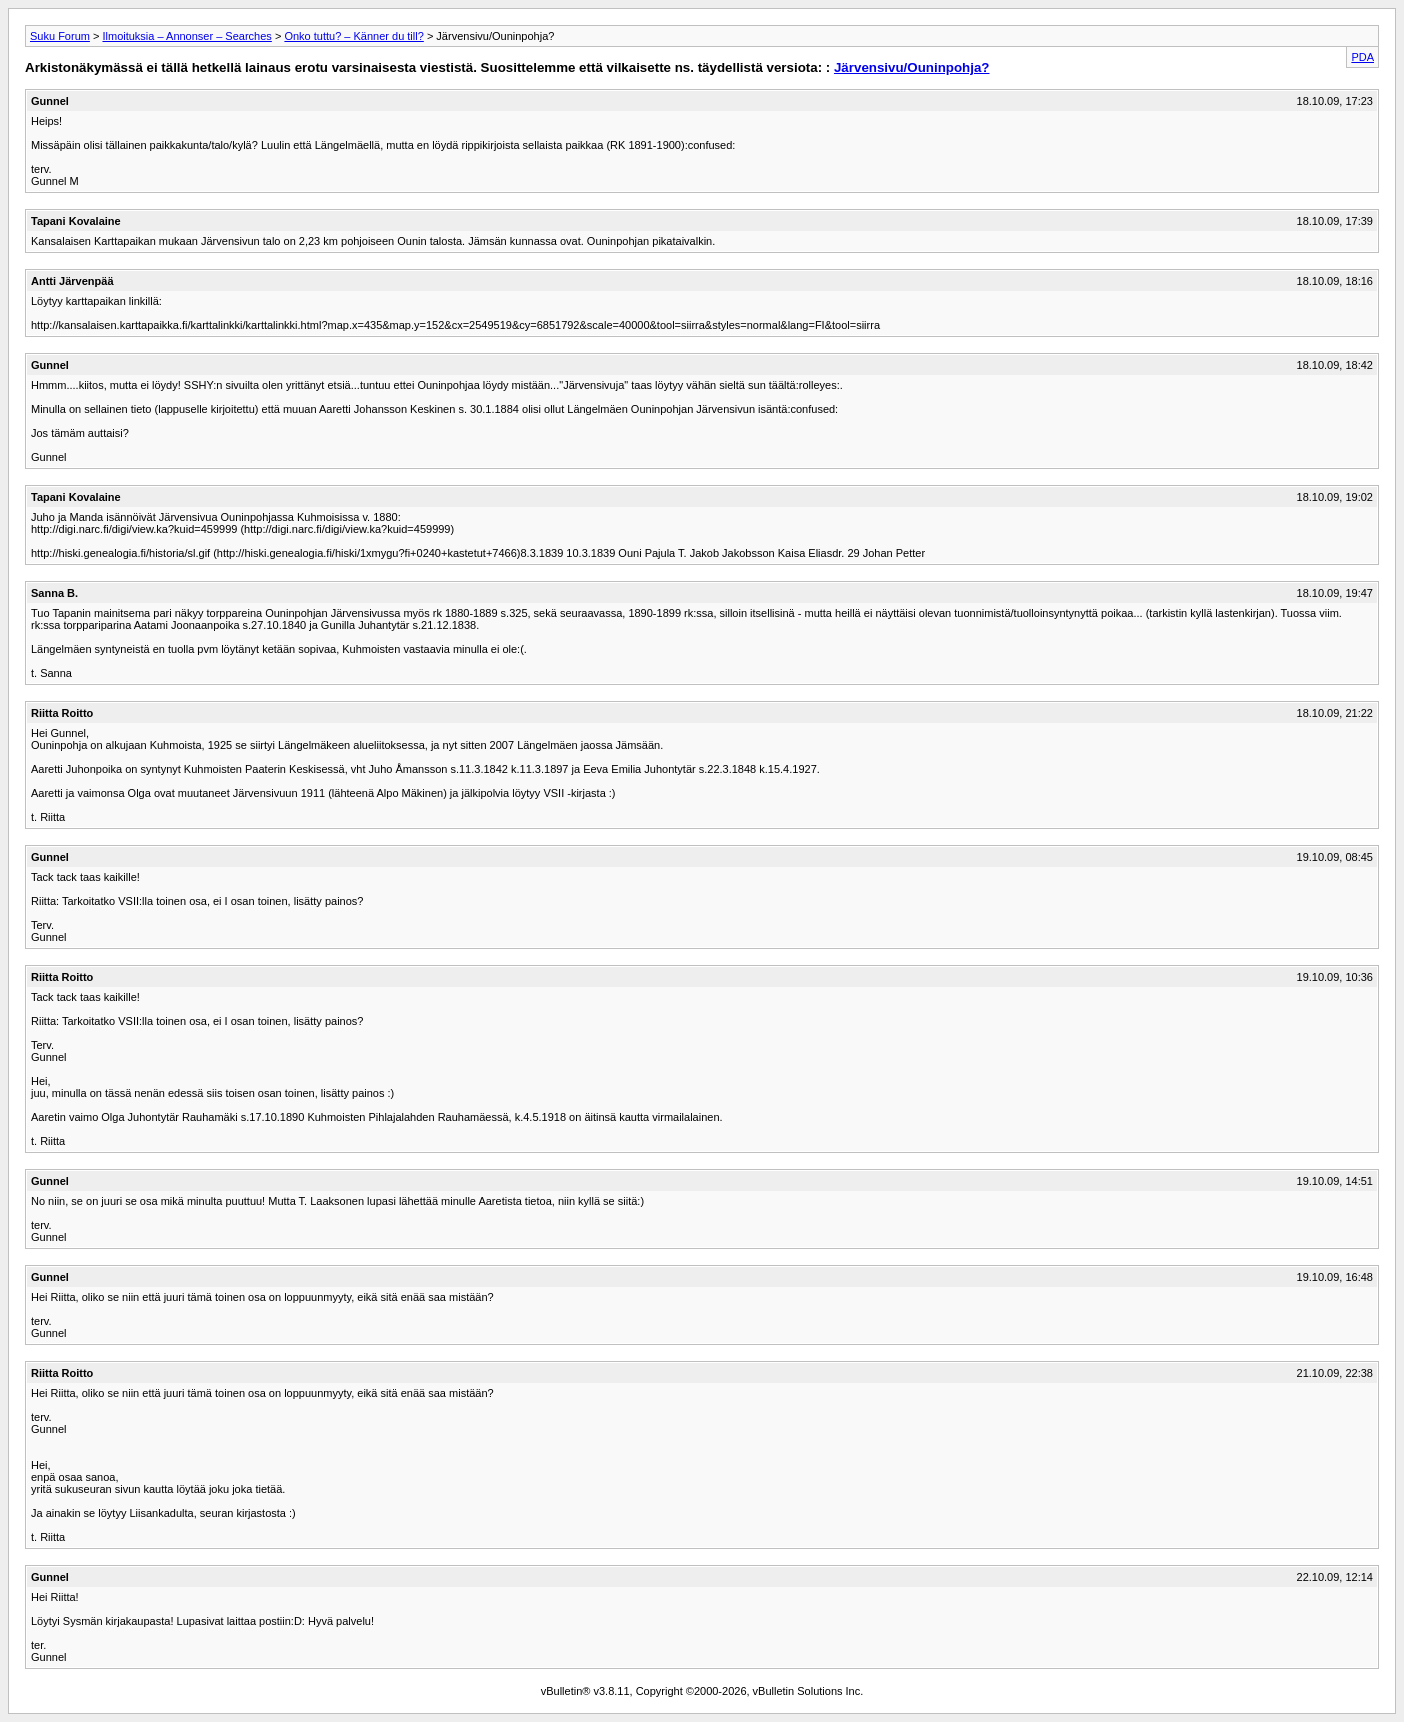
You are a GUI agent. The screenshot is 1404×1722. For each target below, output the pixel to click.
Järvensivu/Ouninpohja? (912, 67)
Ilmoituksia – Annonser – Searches (186, 36)
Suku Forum (60, 36)
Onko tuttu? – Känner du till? (353, 36)
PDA (1362, 57)
